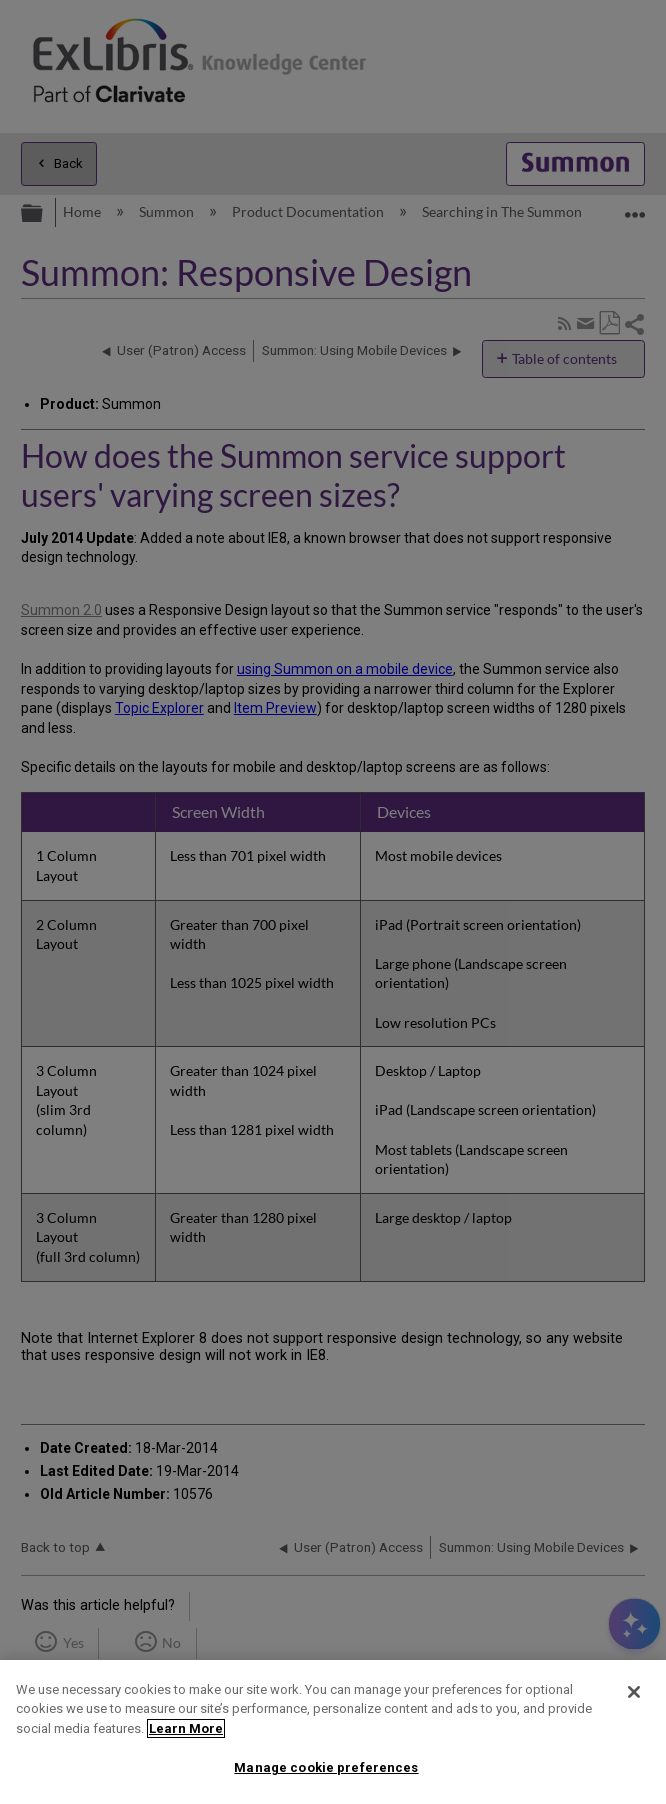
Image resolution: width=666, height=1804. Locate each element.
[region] (333, 1732)
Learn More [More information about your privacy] (186, 1728)
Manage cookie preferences (326, 1767)
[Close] (634, 1692)
